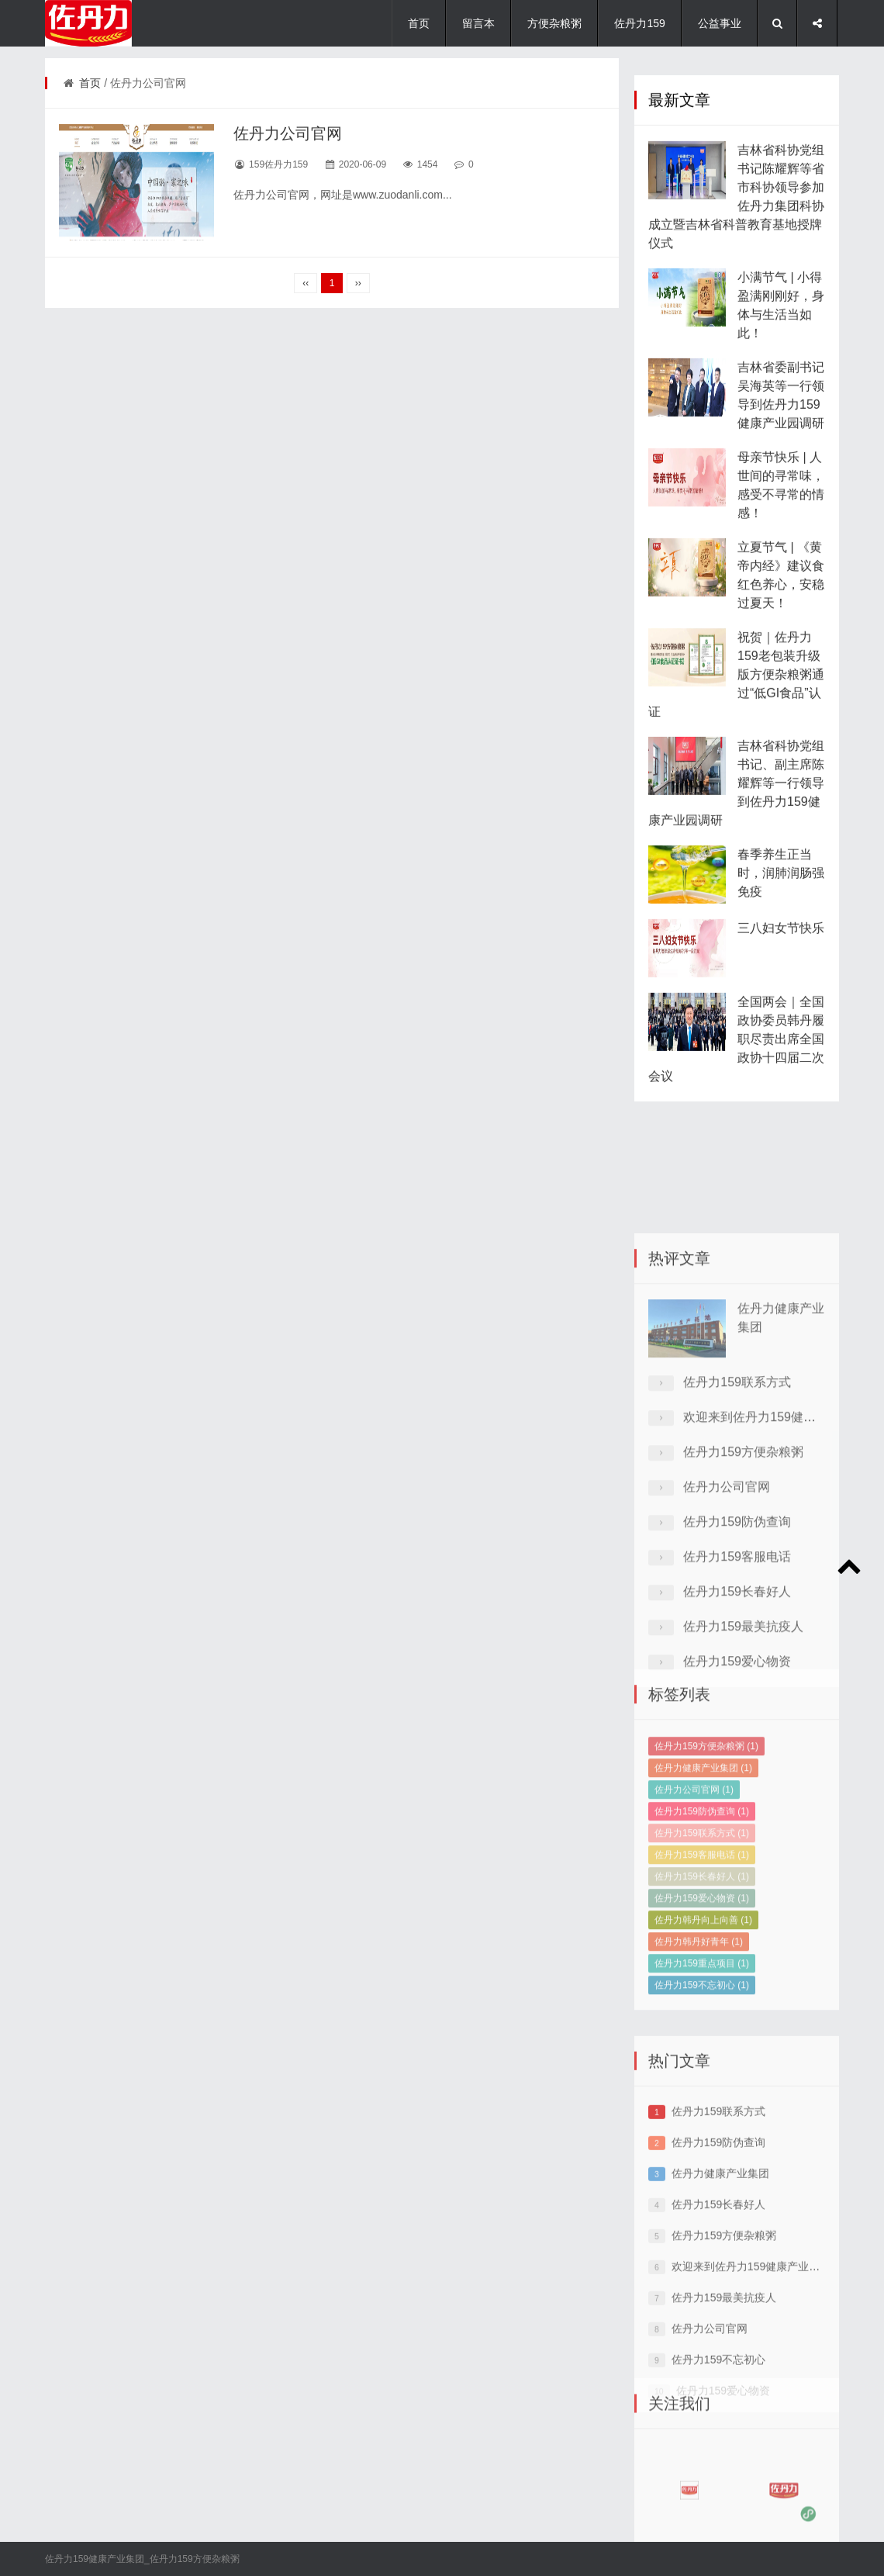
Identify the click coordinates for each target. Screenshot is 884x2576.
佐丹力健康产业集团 (703, 1844)
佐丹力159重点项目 (701, 2040)
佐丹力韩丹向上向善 (703, 1996)
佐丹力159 (639, 23)
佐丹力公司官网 (287, 133)
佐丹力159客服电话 (737, 1658)
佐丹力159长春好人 (737, 1693)
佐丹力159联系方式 (737, 1484)
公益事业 (719, 23)
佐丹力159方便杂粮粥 (743, 1554)
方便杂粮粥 (554, 23)
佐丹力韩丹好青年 (698, 2018)
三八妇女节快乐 (780, 971)
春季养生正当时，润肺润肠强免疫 (780, 916)
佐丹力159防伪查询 (737, 1623)
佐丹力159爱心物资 (701, 1974)
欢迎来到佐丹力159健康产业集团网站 (762, 2351)
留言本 (478, 23)
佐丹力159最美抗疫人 (743, 1728)
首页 (419, 23)
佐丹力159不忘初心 (701, 2061)
